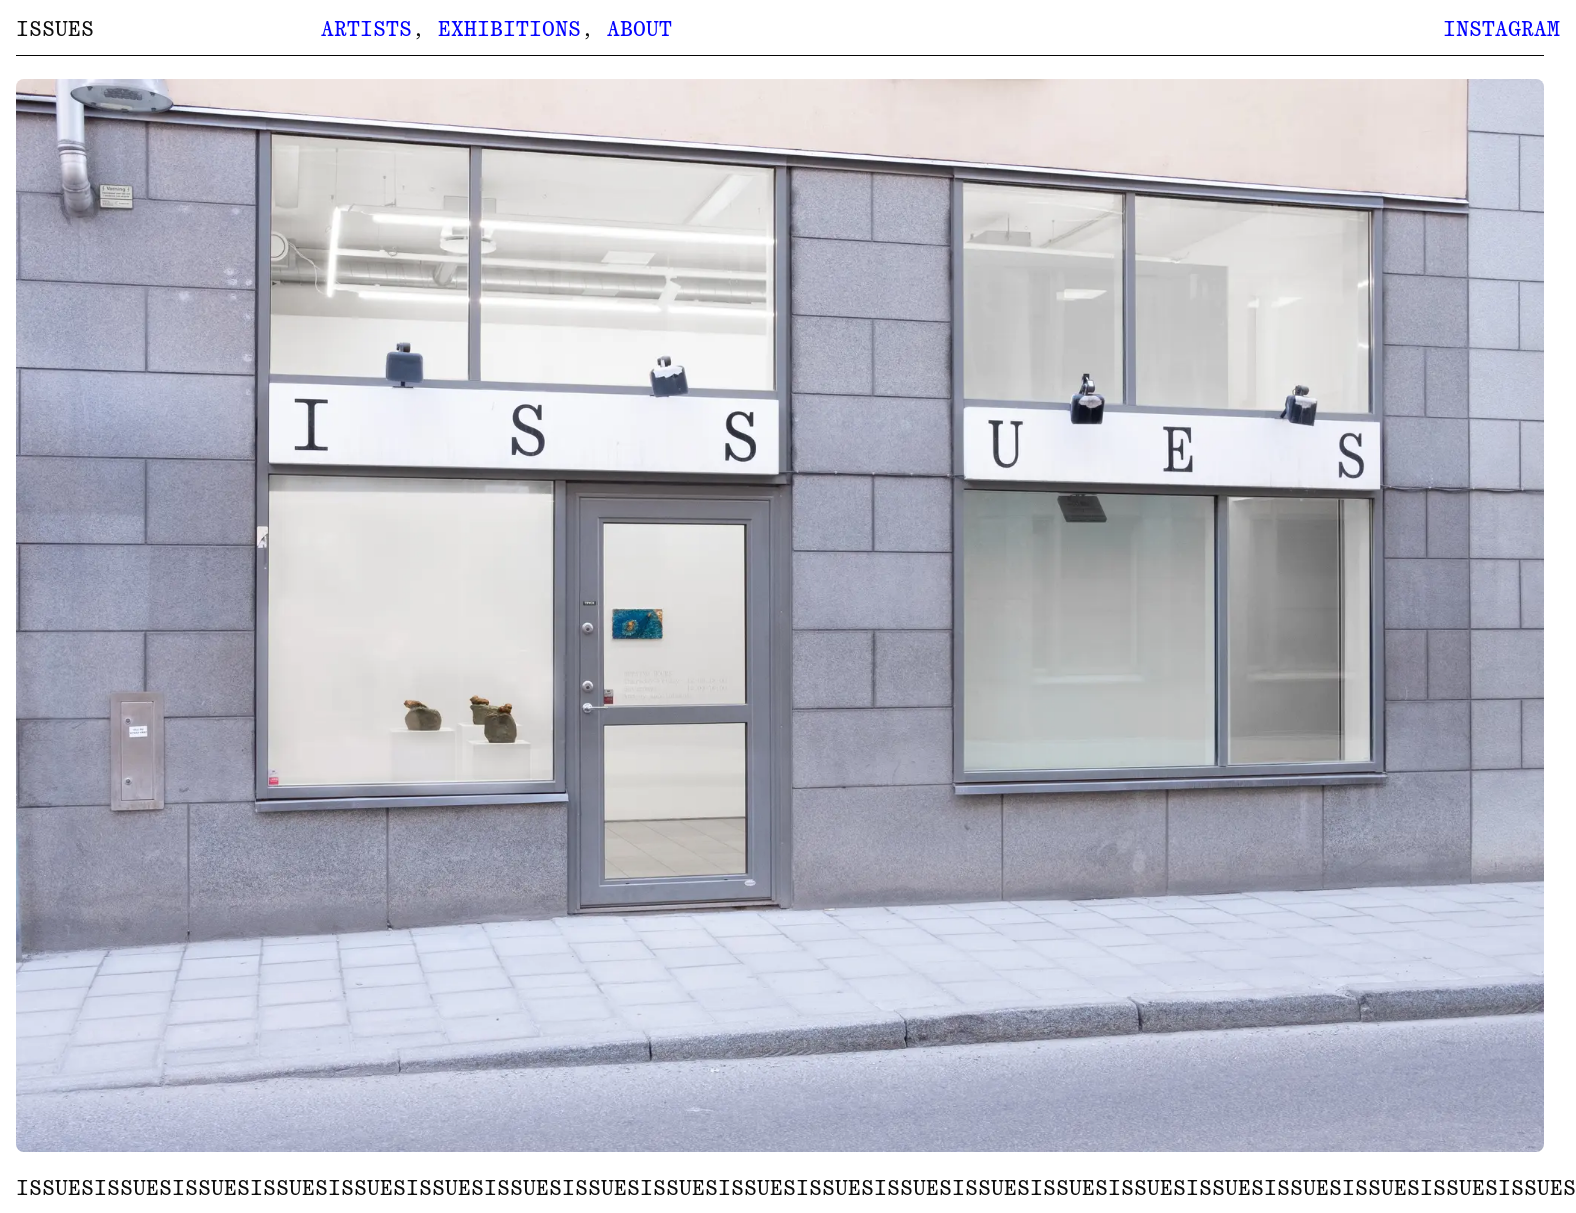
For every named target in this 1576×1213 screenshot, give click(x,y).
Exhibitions (509, 29)
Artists (366, 29)
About (639, 29)
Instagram (1501, 29)
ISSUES (55, 29)
